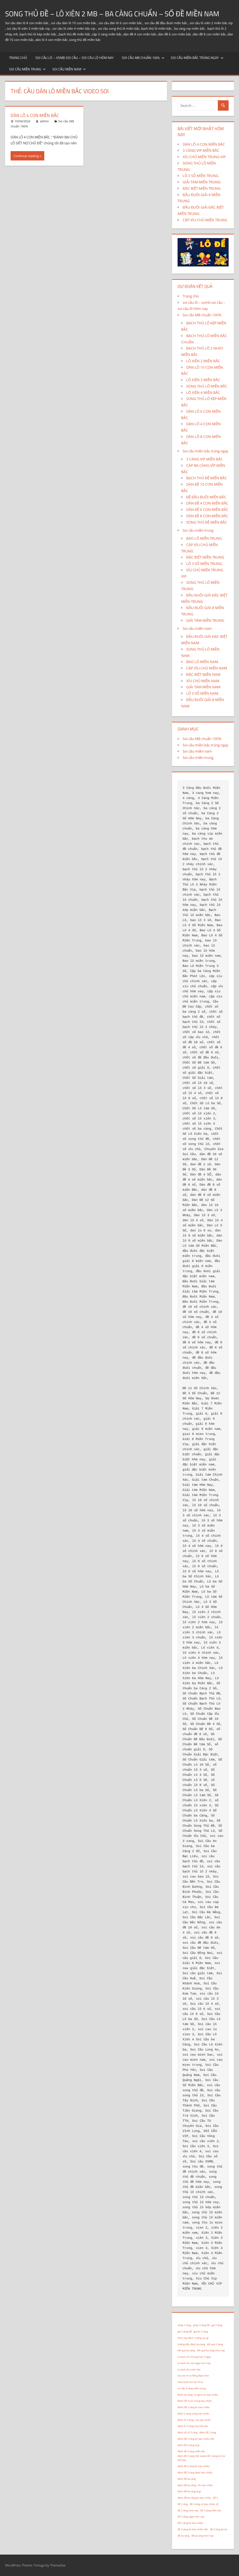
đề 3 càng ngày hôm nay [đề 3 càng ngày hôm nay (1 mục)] (191, 2516)
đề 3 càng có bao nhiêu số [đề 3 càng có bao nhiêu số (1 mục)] (204, 2504)
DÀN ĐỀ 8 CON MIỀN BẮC (207, 515)
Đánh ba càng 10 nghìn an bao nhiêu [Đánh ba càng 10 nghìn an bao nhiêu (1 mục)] (198, 2394)
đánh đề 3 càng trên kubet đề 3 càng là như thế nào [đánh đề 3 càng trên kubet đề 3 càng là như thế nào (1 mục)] (201, 2458)
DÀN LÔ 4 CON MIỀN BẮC (36, 115)
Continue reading (26, 156)
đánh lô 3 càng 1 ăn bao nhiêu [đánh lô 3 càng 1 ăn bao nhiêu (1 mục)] (194, 2419)
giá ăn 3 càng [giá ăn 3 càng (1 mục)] (201, 2331)
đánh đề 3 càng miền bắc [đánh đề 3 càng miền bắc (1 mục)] (191, 2451)
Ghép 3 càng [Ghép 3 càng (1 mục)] (184, 2325)
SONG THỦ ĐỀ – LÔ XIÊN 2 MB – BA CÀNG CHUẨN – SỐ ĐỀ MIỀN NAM (119, 13)
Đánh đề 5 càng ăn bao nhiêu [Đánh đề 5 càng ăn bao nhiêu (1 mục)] (194, 2407)
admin (44, 121)
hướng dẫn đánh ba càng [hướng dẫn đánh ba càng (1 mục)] (191, 2344)
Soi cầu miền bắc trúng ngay (197, 57)
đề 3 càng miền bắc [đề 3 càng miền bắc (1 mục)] (210, 2510)
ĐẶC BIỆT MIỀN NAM (203, 674)
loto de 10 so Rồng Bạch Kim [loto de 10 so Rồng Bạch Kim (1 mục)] (193, 2375)
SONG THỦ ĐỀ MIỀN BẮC (206, 522)
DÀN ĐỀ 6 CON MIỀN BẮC (207, 509)
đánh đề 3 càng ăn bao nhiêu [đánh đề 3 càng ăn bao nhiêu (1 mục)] (194, 2466)
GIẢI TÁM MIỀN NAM (203, 686)
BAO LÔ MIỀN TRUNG (204, 538)
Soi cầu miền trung (27, 69)
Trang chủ (18, 57)
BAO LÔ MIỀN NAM (202, 661)
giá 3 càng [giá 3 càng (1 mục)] (216, 2325)
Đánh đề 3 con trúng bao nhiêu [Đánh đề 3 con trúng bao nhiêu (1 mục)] (195, 2400)
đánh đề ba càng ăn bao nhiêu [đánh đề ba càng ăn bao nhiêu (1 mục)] (194, 2497)
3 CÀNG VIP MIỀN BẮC (201, 150)
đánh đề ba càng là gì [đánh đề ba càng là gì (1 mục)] (189, 2491)
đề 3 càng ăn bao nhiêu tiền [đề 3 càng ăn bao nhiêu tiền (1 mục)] (193, 2529)
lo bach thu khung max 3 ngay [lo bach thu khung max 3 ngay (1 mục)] (194, 2356)
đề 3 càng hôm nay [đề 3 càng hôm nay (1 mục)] (188, 2510)
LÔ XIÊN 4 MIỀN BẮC (203, 392)
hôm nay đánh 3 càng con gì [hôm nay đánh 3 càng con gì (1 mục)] (193, 2337)
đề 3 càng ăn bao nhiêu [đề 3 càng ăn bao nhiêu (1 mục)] (190, 2523)
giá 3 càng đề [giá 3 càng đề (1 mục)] (185, 2331)
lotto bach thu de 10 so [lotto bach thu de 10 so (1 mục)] (190, 2382)
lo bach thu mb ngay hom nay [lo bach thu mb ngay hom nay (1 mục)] (194, 2363)
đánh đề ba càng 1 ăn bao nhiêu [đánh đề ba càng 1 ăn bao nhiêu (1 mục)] (195, 2485)
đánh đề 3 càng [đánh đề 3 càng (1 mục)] (207, 2432)
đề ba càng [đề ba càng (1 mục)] (183, 2535)
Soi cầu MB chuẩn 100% (143, 57)
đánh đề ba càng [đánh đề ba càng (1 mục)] (187, 2478)
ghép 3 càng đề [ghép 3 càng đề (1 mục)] (201, 2325)
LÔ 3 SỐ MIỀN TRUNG (200, 175)
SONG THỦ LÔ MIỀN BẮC (206, 386)
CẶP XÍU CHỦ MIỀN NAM (206, 668)
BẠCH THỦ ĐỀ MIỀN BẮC (206, 477)
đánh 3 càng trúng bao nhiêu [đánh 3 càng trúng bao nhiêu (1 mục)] (193, 2413)
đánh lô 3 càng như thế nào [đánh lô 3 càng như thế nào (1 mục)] (193, 2426)
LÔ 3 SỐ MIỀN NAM (202, 693)
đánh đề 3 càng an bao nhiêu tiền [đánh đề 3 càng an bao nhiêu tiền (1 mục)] (196, 2438)
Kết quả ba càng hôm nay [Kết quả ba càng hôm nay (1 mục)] (211, 2350)
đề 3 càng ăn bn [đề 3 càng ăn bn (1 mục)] (218, 2529)
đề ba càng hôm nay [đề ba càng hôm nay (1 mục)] (202, 2535)
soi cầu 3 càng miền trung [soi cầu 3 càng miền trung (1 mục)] (192, 2388)
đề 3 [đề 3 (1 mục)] (215, 2497)
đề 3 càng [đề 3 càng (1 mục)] (183, 2504)
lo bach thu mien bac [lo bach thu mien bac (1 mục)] (189, 2369)
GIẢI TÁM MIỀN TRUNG (202, 182)
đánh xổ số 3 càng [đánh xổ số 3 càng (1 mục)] (187, 2432)
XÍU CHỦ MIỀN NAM (202, 680)
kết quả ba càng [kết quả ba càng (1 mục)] (186, 2350)
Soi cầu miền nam (69, 69)
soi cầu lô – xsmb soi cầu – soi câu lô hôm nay (74, 57)
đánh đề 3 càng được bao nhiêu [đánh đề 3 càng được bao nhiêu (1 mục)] (195, 2472)
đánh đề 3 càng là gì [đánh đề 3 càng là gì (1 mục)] (188, 2445)
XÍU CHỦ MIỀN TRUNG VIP (204, 156)
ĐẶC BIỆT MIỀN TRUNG (202, 188)
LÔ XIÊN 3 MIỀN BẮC (203, 379)
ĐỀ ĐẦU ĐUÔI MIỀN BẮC (206, 497)
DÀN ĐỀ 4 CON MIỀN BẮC (207, 503)
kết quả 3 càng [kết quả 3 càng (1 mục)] (215, 2344)
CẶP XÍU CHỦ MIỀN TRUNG (205, 219)
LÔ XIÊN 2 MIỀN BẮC (203, 360)
